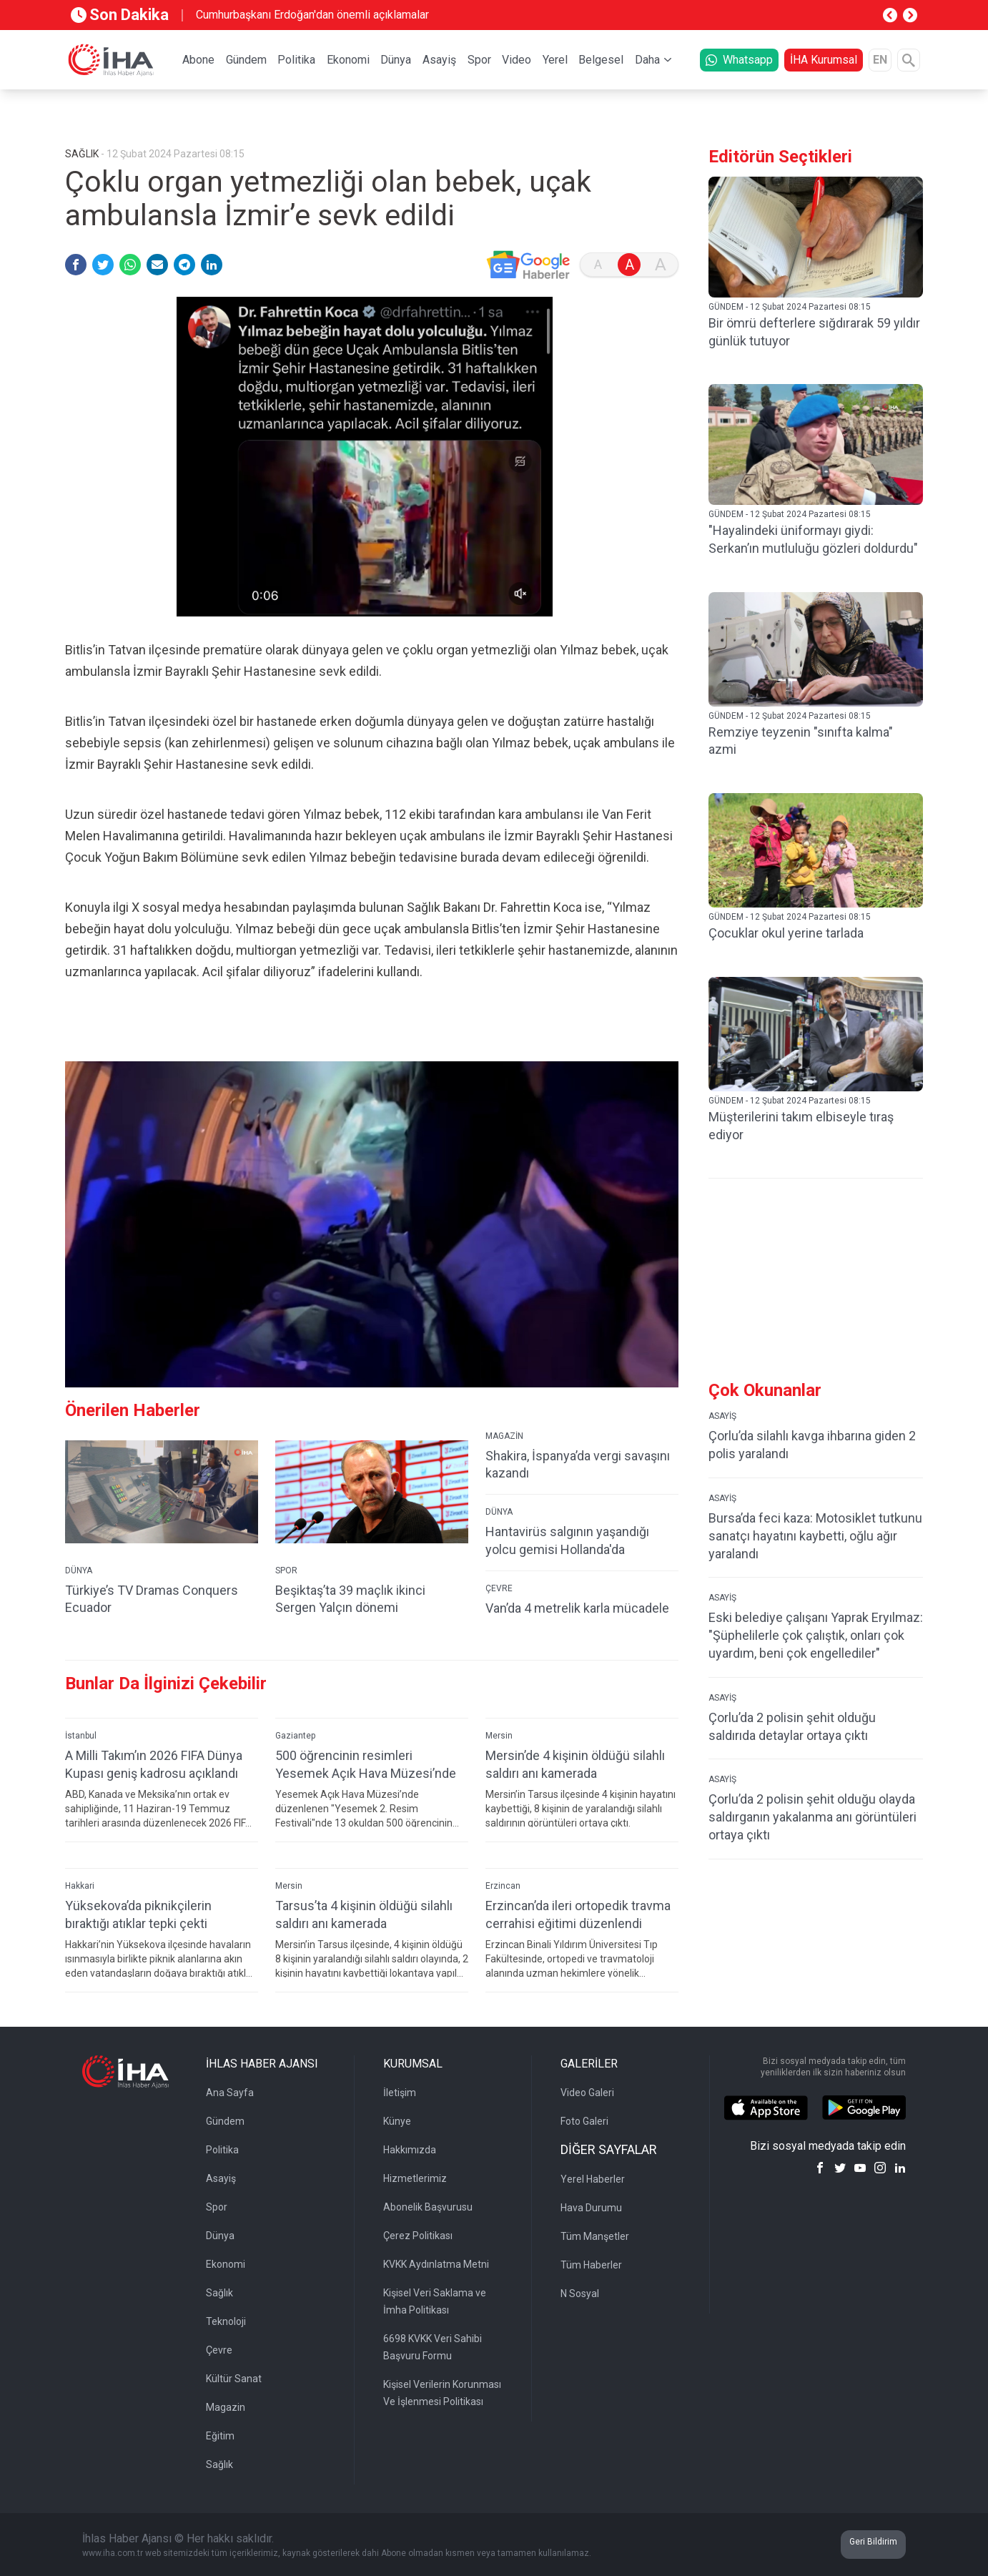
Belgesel (600, 60)
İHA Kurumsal (823, 60)
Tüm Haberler (591, 2265)
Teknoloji (226, 2321)
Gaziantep (295, 1736)
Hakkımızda (409, 2149)
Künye (397, 2121)
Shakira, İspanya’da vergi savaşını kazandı (577, 1464)
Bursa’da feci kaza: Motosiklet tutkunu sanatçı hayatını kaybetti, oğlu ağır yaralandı (815, 1535)
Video (516, 60)
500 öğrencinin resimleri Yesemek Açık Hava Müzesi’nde (365, 1764)
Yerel (555, 60)
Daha (647, 60)
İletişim (399, 2092)
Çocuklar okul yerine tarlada (786, 932)
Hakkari (79, 1886)
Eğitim (220, 2436)
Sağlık (219, 2293)
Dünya (395, 60)
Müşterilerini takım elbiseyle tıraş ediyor (801, 1125)
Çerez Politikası (418, 2235)
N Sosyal (579, 2293)
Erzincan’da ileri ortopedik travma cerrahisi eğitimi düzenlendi (578, 1914)
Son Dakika (120, 15)
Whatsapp (739, 60)
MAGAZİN (504, 1436)
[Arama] (908, 60)
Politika (296, 60)
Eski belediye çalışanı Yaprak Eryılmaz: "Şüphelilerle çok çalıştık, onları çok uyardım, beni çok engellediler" (815, 1635)
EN (880, 60)
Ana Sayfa (230, 2092)
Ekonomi (348, 60)
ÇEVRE (499, 1588)
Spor (479, 60)
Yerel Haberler (592, 2179)
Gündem (246, 60)
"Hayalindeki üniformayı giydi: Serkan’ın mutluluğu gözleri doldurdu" (813, 539)
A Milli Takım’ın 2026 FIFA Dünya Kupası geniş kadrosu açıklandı (153, 1764)
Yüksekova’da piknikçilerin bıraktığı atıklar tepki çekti (138, 1914)
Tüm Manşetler (594, 2236)
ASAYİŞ (722, 1416)
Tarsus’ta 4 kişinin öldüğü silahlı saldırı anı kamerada (364, 1914)
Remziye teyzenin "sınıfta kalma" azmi (800, 740)
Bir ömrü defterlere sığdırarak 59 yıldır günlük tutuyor (814, 331)
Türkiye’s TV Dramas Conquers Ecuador (151, 1599)
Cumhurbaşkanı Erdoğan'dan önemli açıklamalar (312, 14)
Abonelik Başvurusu (428, 2207)
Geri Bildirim (873, 2542)
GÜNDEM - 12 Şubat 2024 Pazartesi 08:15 (789, 307)
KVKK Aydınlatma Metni (436, 2264)
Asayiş (439, 60)
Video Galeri (587, 2092)
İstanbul (81, 1736)
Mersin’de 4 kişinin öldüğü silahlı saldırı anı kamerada (575, 1764)
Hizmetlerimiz (415, 2178)
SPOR (286, 1570)
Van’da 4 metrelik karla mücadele (577, 1608)
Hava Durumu (591, 2207)
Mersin (499, 1736)
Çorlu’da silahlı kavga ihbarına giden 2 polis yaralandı (812, 1444)
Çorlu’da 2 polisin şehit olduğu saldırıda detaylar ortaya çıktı (792, 1726)
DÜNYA (78, 1570)
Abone (198, 60)
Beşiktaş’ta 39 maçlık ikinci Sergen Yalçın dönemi (350, 1599)
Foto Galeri (584, 2121)
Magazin (225, 2407)
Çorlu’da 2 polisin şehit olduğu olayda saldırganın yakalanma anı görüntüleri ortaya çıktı (812, 1816)
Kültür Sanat (234, 2378)
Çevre (219, 2350)
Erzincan (502, 1886)
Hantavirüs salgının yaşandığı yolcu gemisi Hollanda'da (567, 1540)
